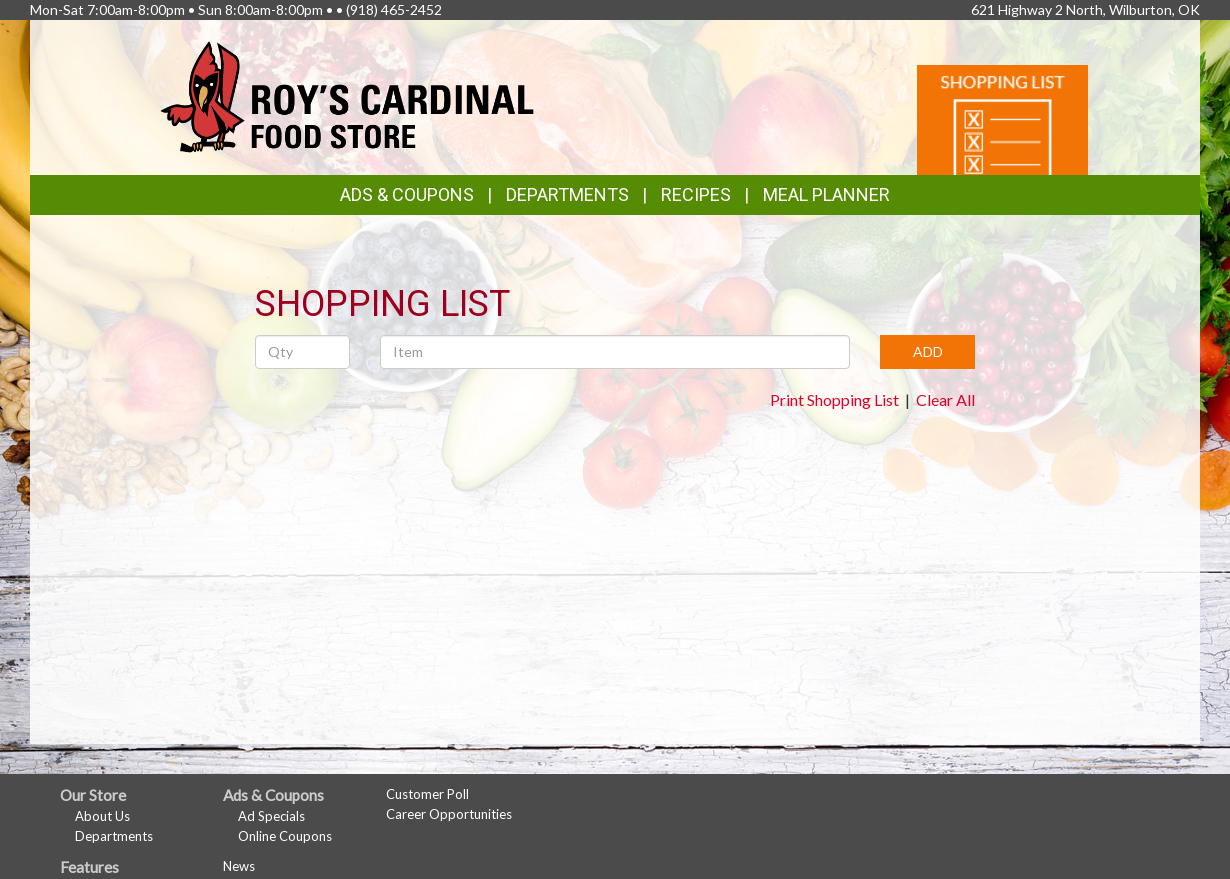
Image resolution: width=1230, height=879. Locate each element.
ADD (928, 351)
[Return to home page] (347, 95)
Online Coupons (285, 836)
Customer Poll (427, 794)
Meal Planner (826, 194)
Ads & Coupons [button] (407, 194)
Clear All (945, 399)
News (239, 866)
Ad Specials (271, 816)
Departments (114, 836)
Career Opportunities (449, 814)
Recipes (696, 194)
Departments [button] (567, 194)
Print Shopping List (834, 399)
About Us (102, 816)
